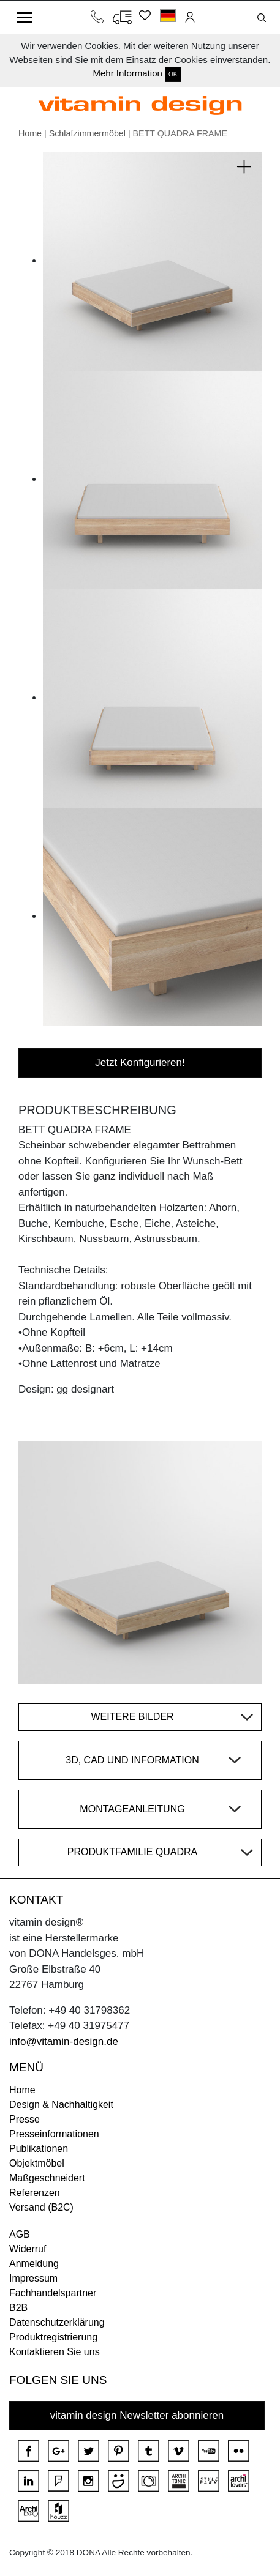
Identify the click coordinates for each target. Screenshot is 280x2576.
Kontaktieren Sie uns (54, 2352)
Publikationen (38, 2148)
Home (30, 133)
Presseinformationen (54, 2134)
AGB (19, 2234)
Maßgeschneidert (47, 2178)
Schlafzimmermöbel (87, 133)
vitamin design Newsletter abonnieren (137, 2415)
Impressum (33, 2278)
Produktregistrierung (53, 2337)
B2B (18, 2307)
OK (172, 74)
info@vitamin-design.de (63, 2041)
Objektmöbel (36, 2163)
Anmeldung (34, 2263)
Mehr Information (127, 73)
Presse (24, 2119)
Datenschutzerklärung (57, 2322)
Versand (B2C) (41, 2207)
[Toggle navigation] (25, 17)
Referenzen (34, 2192)
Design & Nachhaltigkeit (61, 2104)
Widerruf (27, 2249)
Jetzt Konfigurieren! (139, 1062)
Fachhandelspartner (52, 2293)
